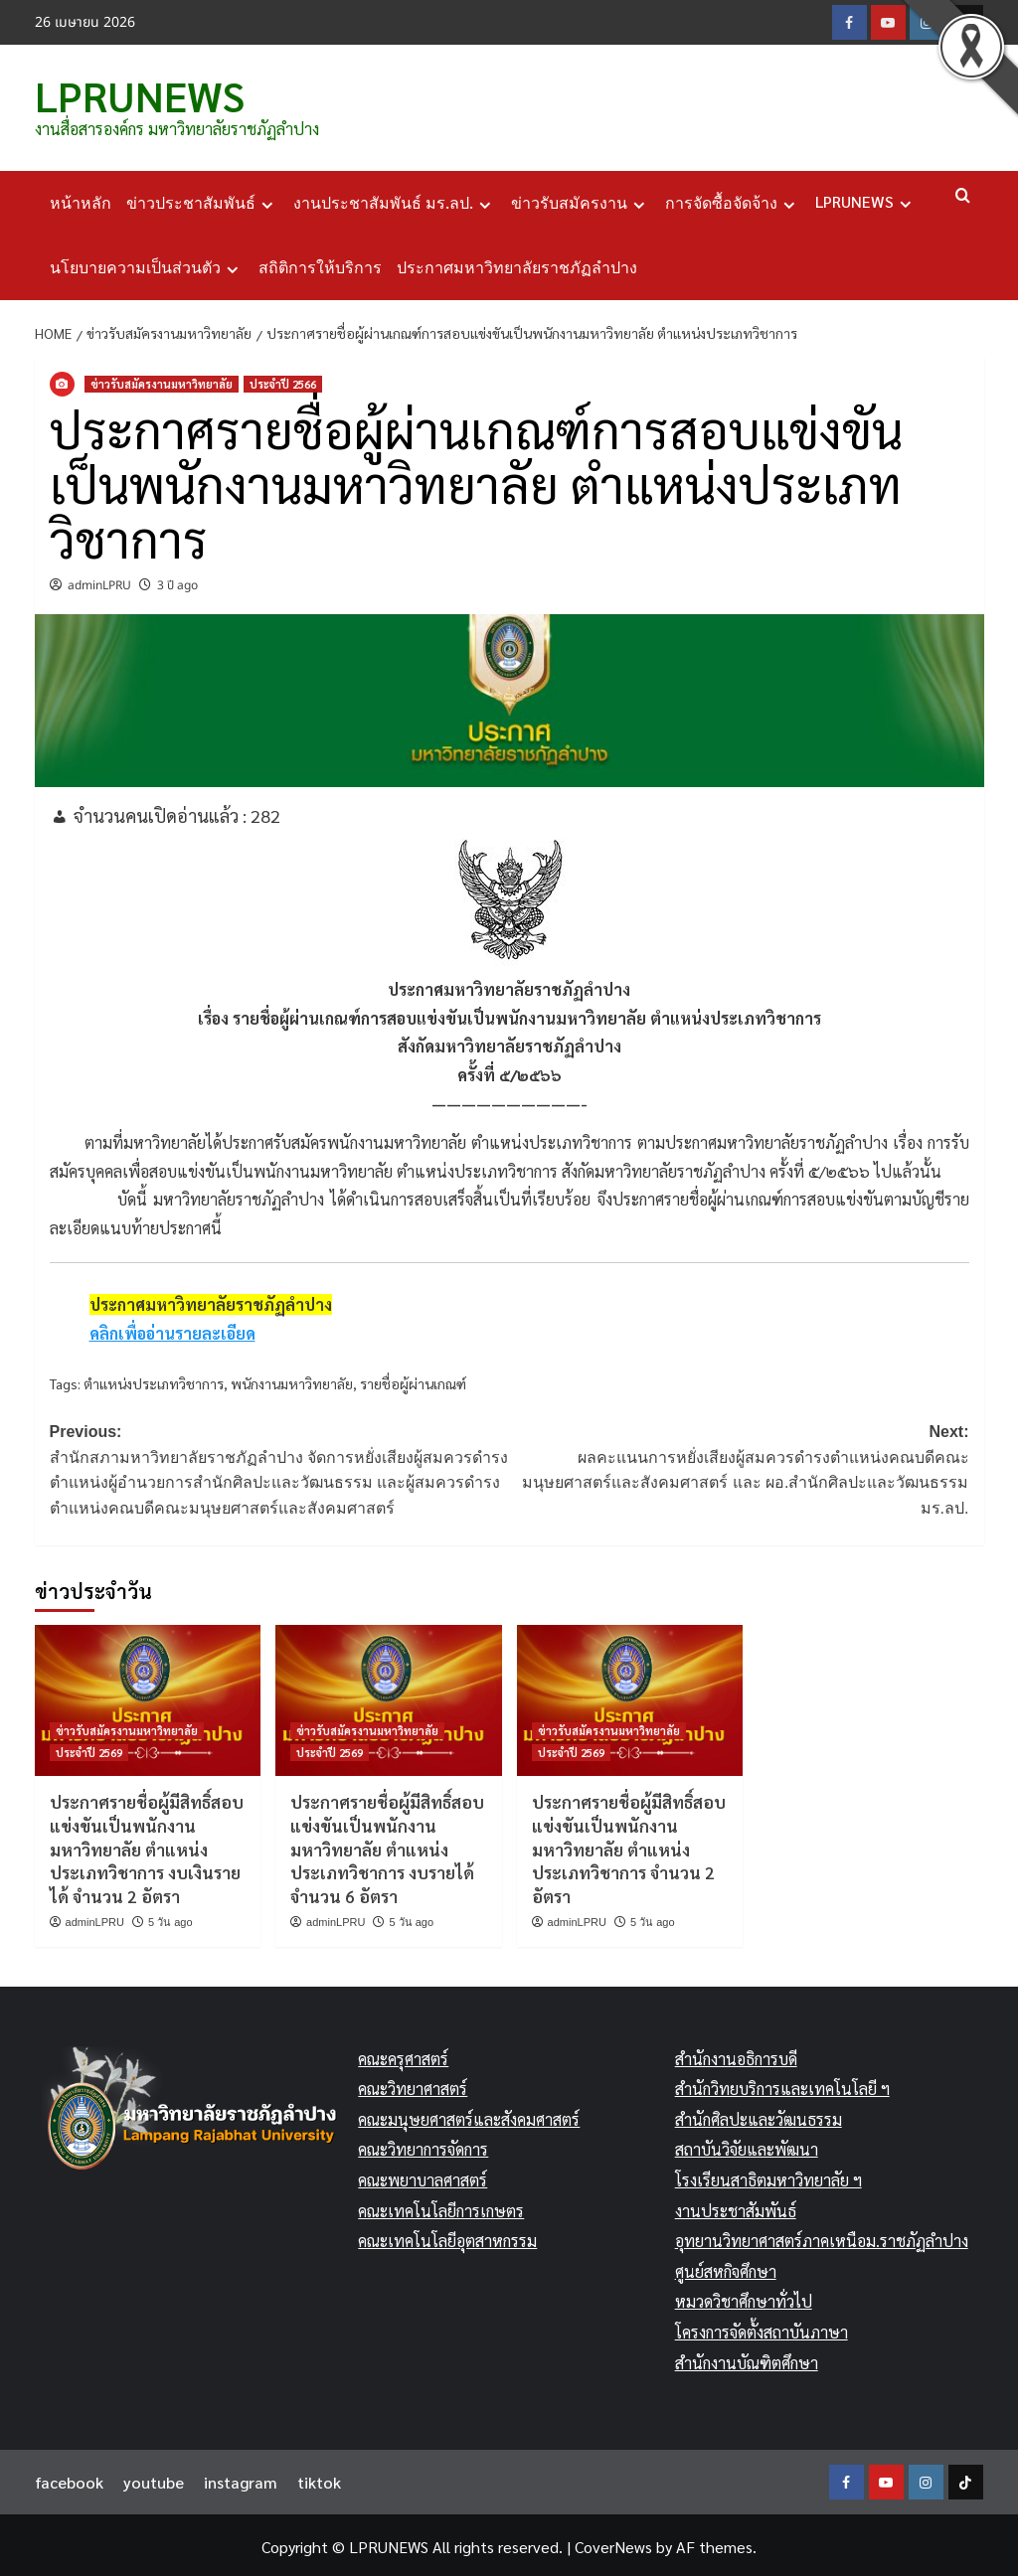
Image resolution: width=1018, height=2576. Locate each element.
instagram (240, 2478)
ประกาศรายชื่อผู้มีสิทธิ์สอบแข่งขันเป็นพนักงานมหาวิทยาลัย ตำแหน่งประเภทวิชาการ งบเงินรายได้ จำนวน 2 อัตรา (147, 1845)
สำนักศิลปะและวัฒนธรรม (758, 2115)
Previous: (280, 1468)
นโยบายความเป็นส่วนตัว (147, 264)
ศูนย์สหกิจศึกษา (725, 2267)
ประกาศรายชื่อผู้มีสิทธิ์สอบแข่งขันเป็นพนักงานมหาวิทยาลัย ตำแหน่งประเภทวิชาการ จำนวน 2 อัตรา (629, 1845)
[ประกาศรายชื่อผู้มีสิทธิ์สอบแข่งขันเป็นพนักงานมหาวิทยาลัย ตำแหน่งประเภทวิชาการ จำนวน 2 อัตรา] (630, 1697)
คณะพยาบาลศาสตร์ (422, 2176)
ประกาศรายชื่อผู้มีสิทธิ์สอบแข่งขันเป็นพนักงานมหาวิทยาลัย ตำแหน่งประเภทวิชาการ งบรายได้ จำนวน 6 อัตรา (387, 1845)
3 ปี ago (177, 581)
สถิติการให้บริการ (320, 263)
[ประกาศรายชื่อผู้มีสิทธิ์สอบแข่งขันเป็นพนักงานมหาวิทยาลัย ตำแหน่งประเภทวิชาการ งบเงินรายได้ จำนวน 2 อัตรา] (148, 1697)
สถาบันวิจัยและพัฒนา (746, 2146)
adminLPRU (99, 581)
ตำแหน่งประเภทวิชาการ (154, 1379)
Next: (739, 1468)
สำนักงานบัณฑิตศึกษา (746, 2358)
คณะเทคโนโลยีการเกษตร (441, 2206)
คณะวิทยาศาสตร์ (412, 2085)
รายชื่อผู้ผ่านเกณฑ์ (413, 1379)
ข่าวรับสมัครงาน (580, 200)
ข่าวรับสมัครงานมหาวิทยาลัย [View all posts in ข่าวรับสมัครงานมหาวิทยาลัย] (161, 380)
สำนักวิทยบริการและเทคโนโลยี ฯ (782, 2085)
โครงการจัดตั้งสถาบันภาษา (761, 2328)
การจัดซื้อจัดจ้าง (732, 200)
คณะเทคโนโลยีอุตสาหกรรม (447, 2236)
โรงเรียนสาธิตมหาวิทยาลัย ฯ (768, 2176)
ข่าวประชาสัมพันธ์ (202, 200)
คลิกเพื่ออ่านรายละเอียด (172, 1329)
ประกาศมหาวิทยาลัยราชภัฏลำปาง (517, 263)
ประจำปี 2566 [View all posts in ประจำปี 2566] (283, 380)
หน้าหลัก (80, 199)
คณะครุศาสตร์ (403, 2054)
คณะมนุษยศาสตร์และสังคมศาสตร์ (469, 2115)
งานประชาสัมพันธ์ (735, 2206)
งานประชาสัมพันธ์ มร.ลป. (394, 200)
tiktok (319, 2478)
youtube (153, 2478)
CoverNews (613, 2542)
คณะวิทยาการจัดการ (423, 2146)
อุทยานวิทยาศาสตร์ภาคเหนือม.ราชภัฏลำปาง (821, 2236)
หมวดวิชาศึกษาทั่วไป (743, 2298)
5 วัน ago (170, 1918)
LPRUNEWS (131, 93)
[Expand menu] (266, 201)
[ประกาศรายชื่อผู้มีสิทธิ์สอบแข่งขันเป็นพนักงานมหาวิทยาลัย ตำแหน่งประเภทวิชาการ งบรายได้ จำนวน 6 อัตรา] (388, 1697)
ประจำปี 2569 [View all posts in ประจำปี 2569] (89, 1748)
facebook (69, 2478)
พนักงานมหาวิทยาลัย (292, 1379)
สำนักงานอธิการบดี (736, 2054)
